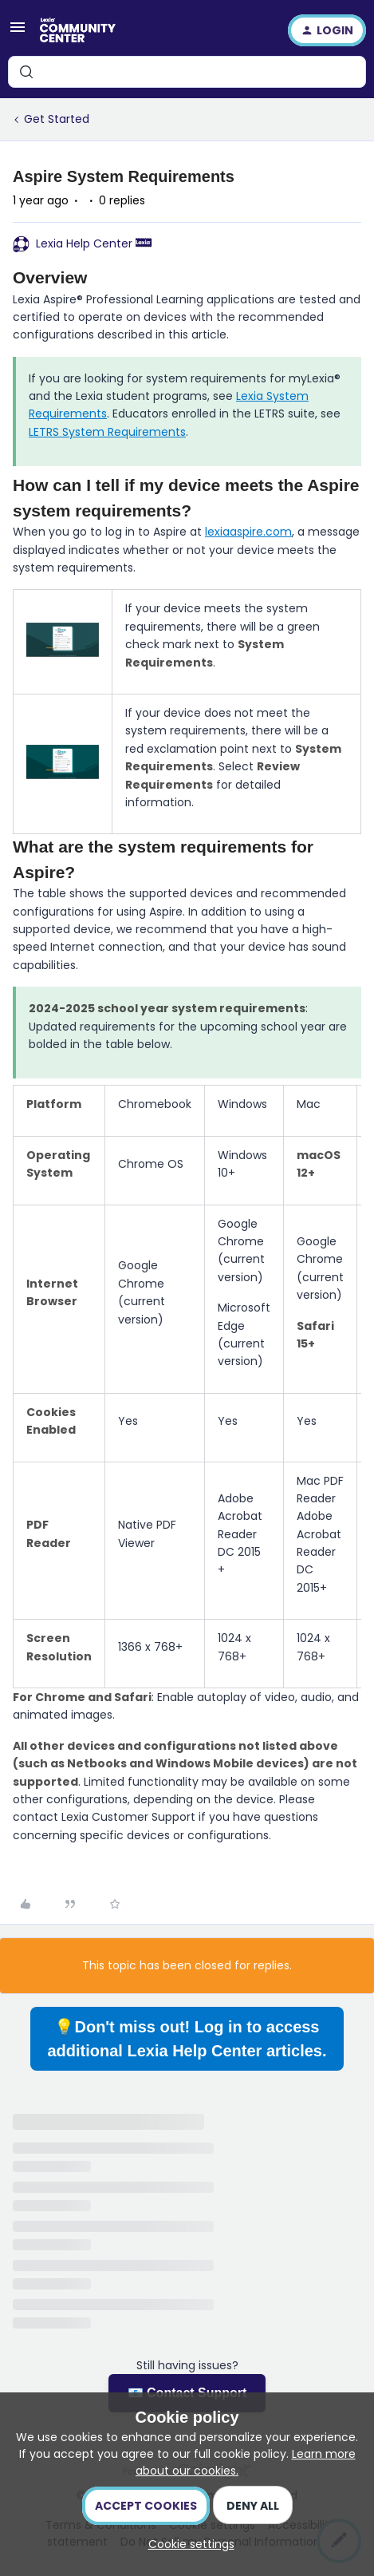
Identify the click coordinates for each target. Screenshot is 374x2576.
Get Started (56, 119)
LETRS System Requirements (107, 432)
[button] (17, 33)
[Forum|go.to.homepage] (78, 30)
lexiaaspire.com (248, 532)
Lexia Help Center (84, 243)
